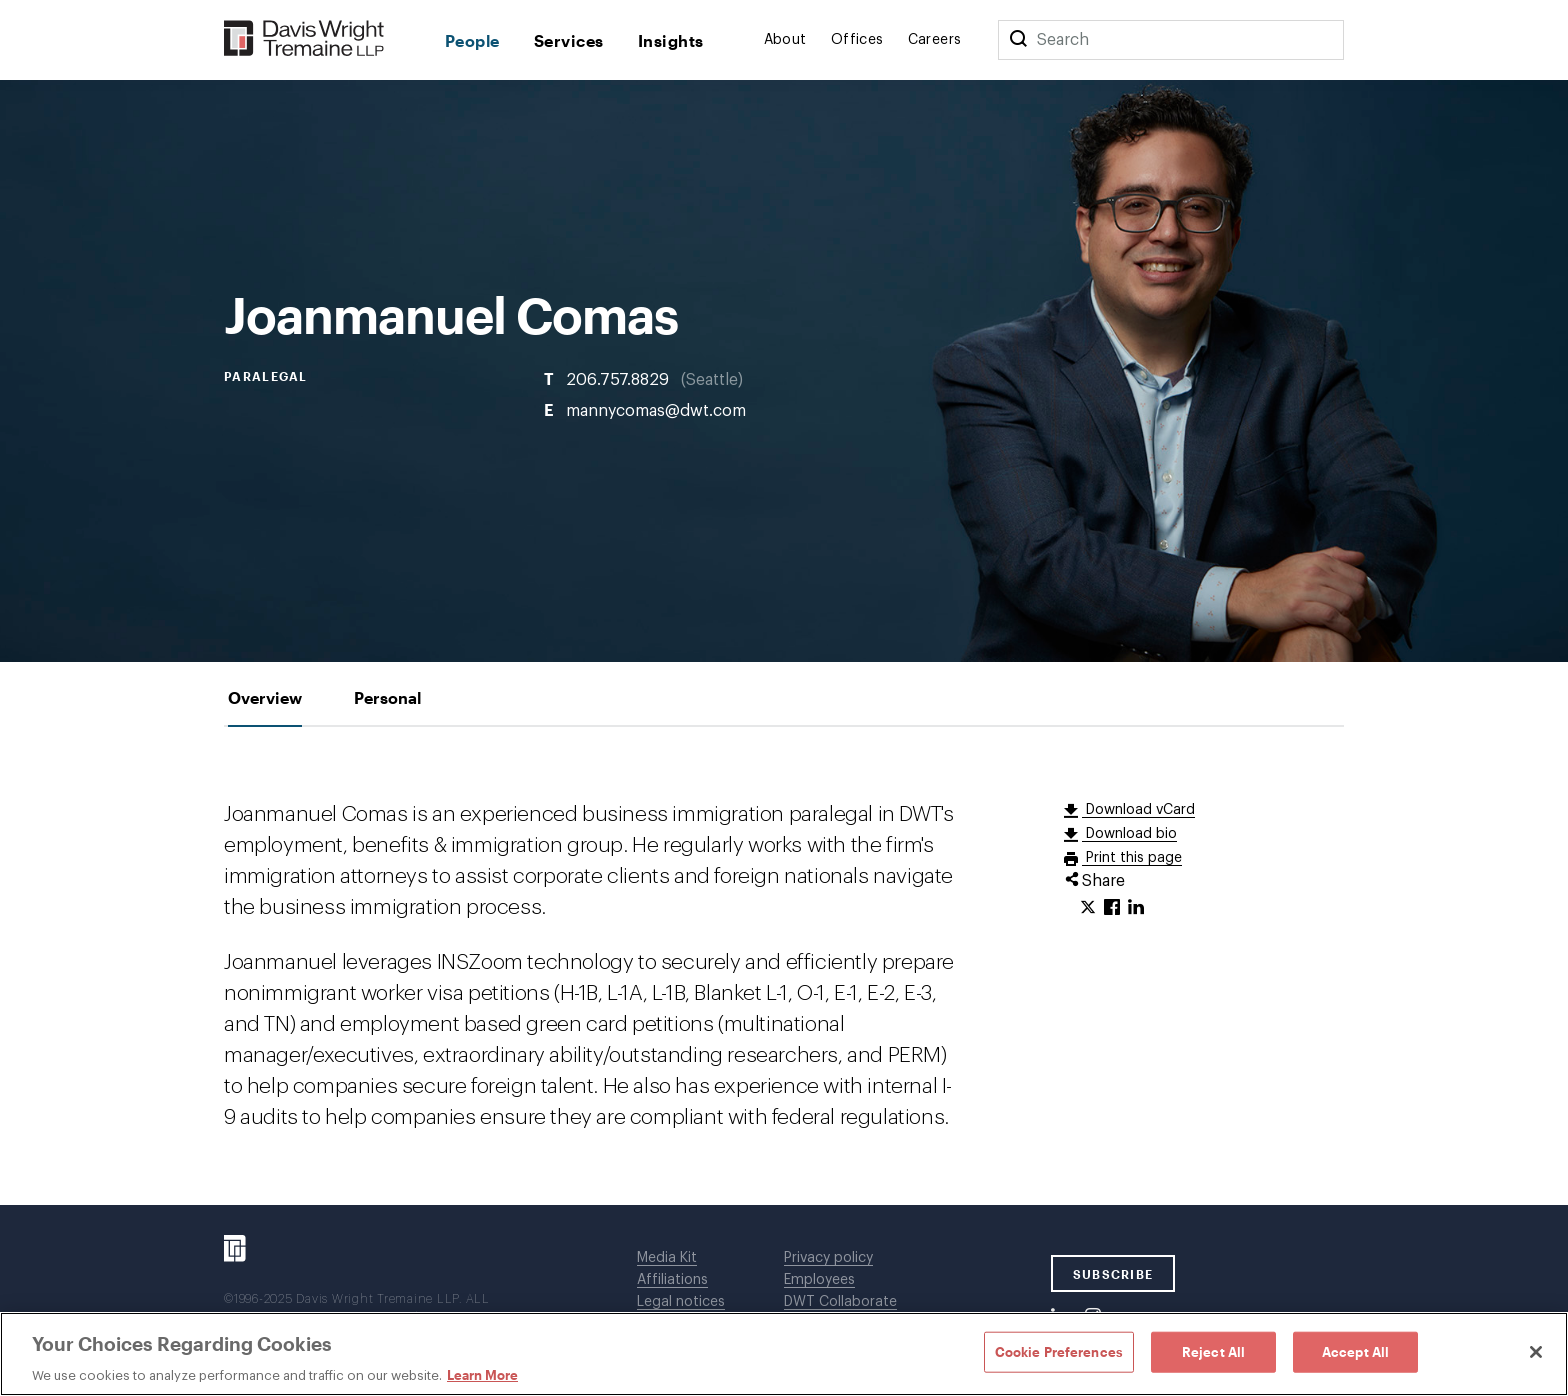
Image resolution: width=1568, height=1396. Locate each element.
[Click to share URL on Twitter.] (1088, 908)
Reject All (1213, 1351)
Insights (671, 40)
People (472, 40)
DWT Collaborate (840, 1302)
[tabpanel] (784, 966)
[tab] (265, 697)
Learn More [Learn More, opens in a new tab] (482, 1375)
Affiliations (672, 1280)
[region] (784, 1354)
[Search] (1018, 40)
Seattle (712, 379)
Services (569, 40)
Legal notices (681, 1302)
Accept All (1355, 1351)
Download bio (1129, 834)
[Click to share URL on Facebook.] (1112, 908)
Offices (857, 40)
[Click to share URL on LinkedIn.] (1136, 908)
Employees (819, 1280)
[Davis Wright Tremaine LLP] (304, 39)
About (785, 40)
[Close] (1536, 1352)
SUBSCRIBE (1113, 1274)
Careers (935, 40)
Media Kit (667, 1258)
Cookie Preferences (1059, 1351)
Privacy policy (828, 1258)
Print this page (1132, 858)
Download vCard (1138, 810)
